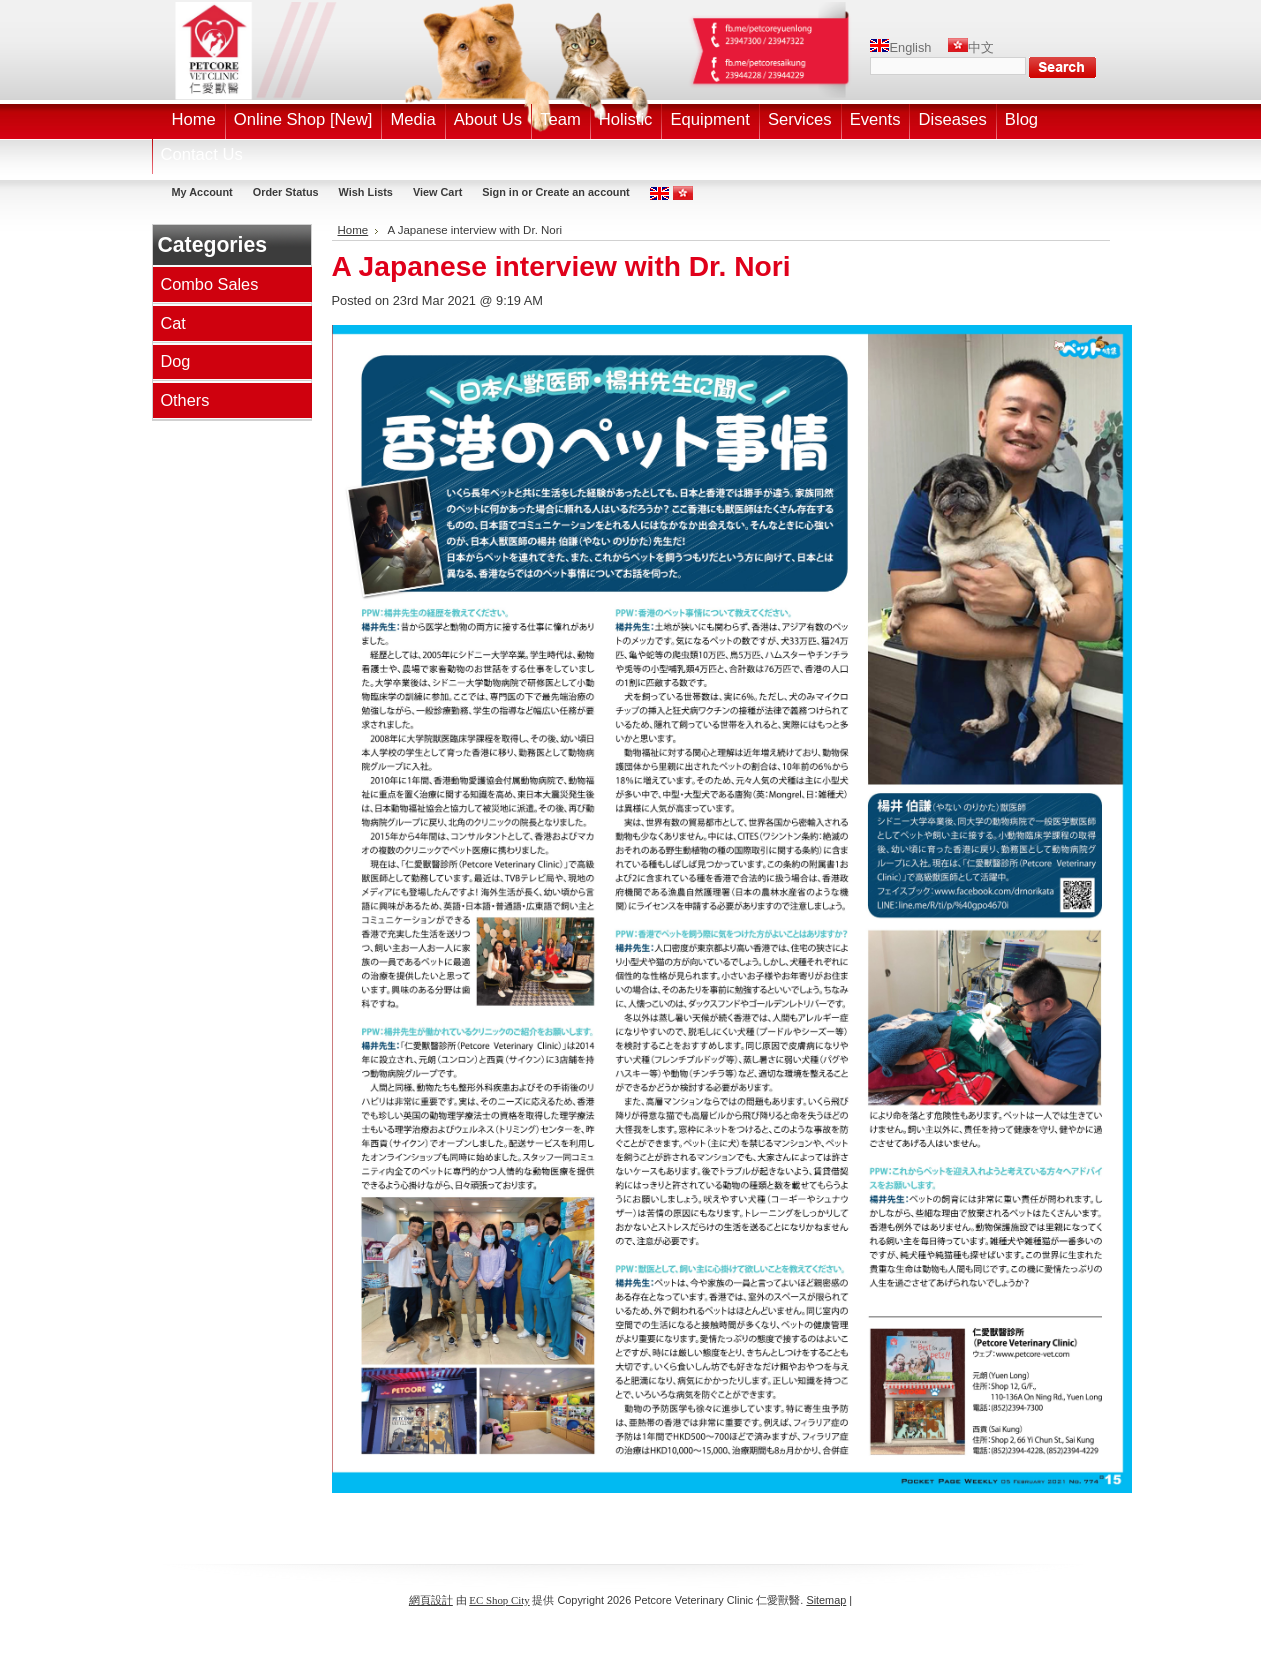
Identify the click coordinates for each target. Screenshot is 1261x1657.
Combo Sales (209, 284)
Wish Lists (366, 192)
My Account (202, 192)
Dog (175, 361)
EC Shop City (499, 1600)
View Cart (437, 192)
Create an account (582, 192)
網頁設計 (431, 1600)
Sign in (500, 192)
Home (353, 230)
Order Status (286, 192)
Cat (172, 323)
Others (184, 400)
